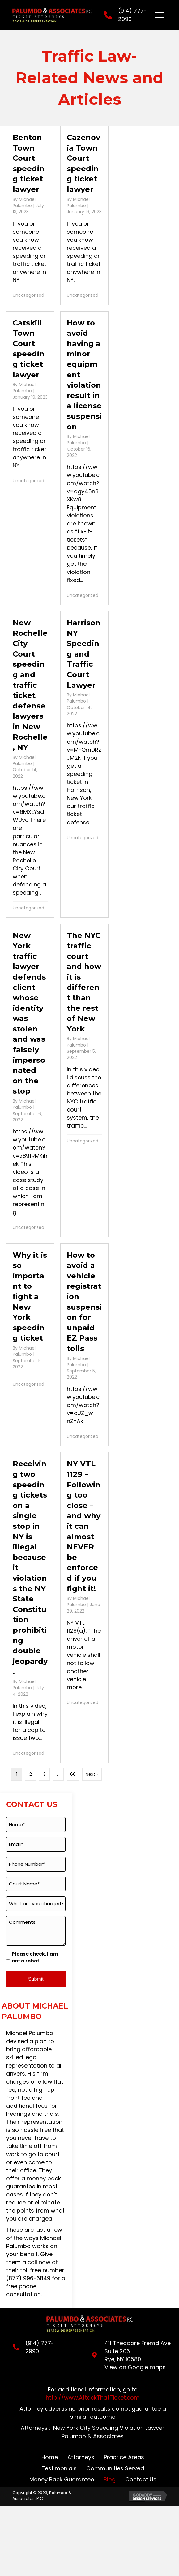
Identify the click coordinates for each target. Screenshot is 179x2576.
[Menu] (159, 15)
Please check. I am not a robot (35, 1957)
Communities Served (115, 2468)
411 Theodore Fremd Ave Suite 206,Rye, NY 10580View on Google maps (137, 2355)
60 (73, 1774)
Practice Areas (124, 2457)
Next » (92, 1774)
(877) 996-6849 (28, 2278)
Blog (110, 2479)
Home (49, 2457)
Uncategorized (28, 295)
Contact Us (140, 2479)
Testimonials (59, 2468)
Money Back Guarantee (61, 2479)
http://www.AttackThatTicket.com (92, 2397)
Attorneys (80, 2457)
